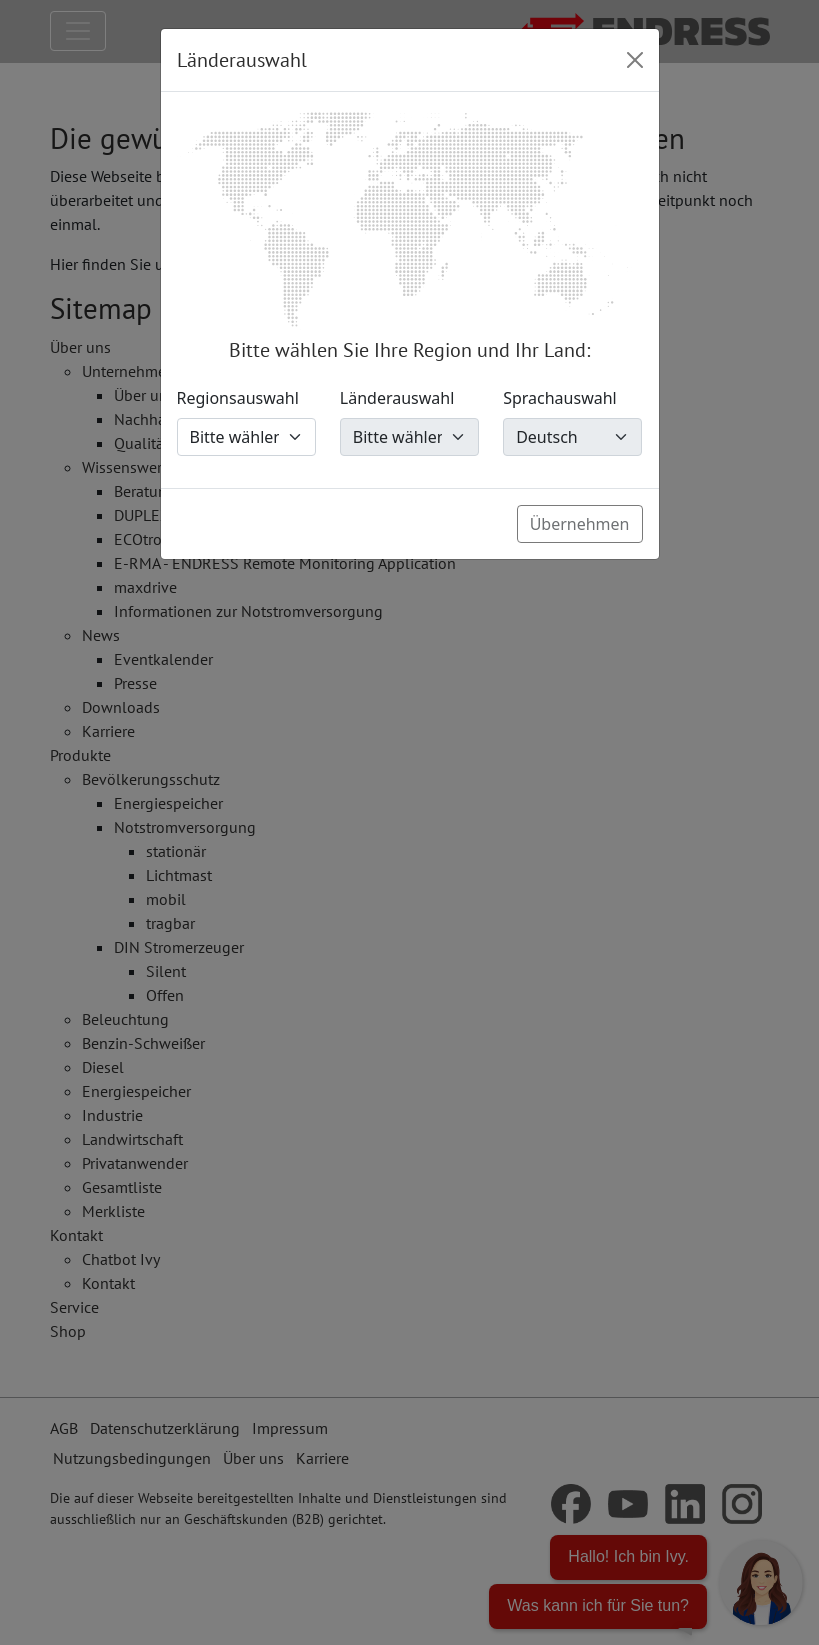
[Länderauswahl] (409, 437)
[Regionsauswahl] (246, 437)
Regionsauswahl (238, 398)
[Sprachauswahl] (572, 437)
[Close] (635, 60)
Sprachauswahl (560, 398)
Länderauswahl (397, 398)
